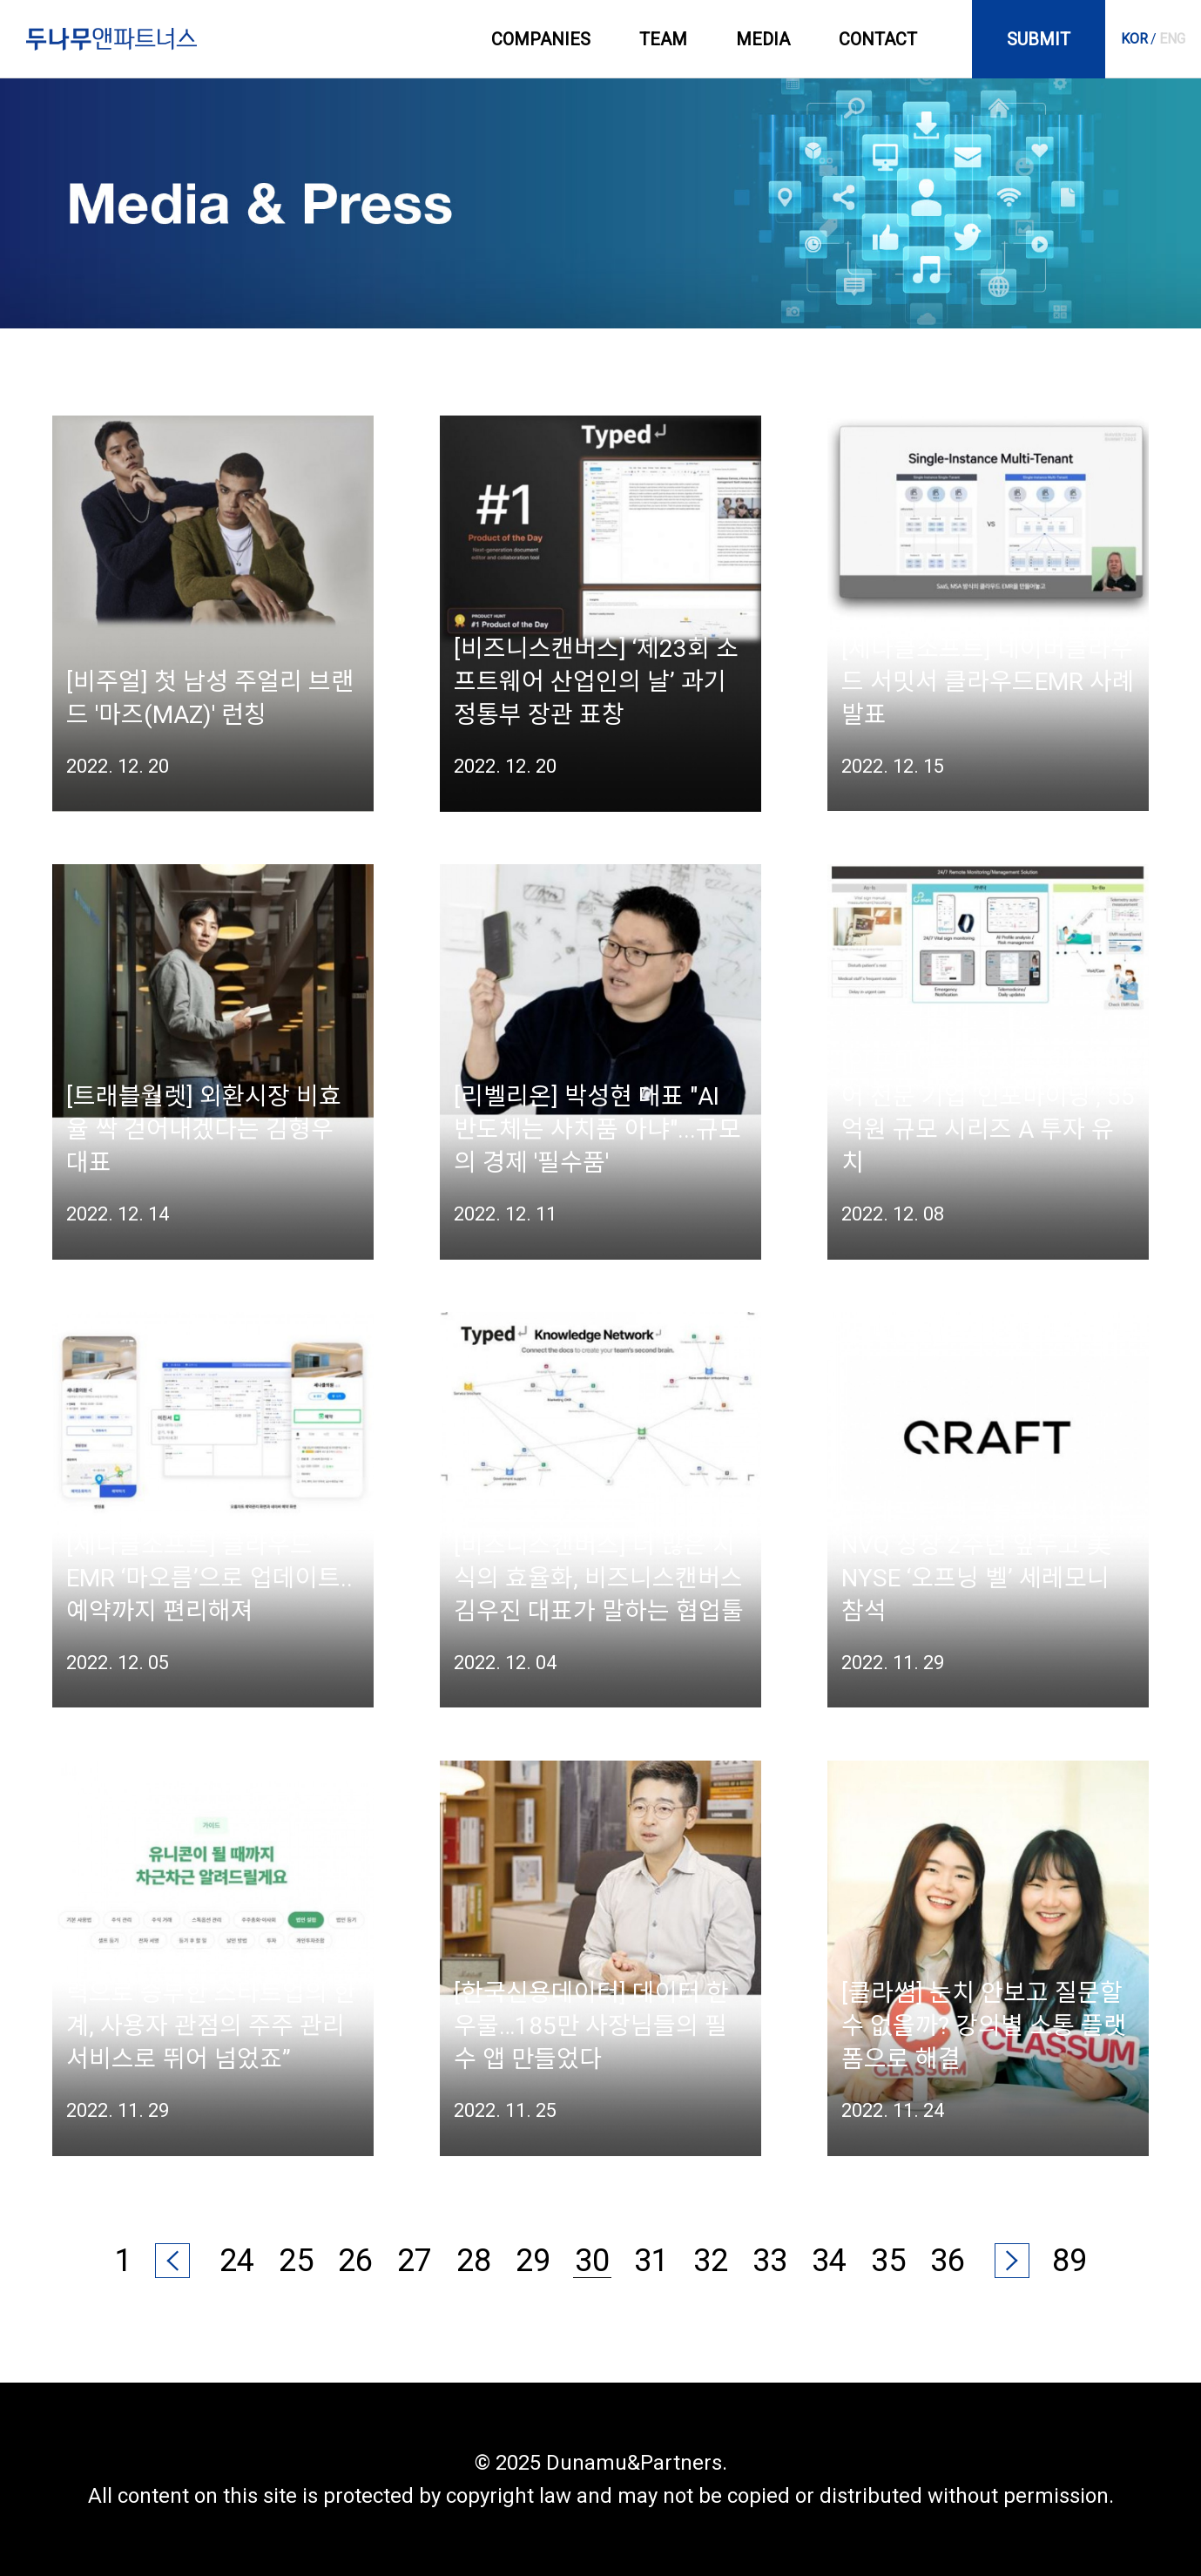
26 (355, 2260)
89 (1069, 2260)
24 (236, 2260)
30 (592, 2261)
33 (769, 2260)
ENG (1172, 38)
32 (710, 2260)
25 (296, 2260)
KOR (1134, 38)
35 (888, 2260)
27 (414, 2260)
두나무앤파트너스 (111, 39)
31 (651, 2260)
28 (473, 2260)
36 (947, 2260)
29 (533, 2260)
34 (829, 2260)
